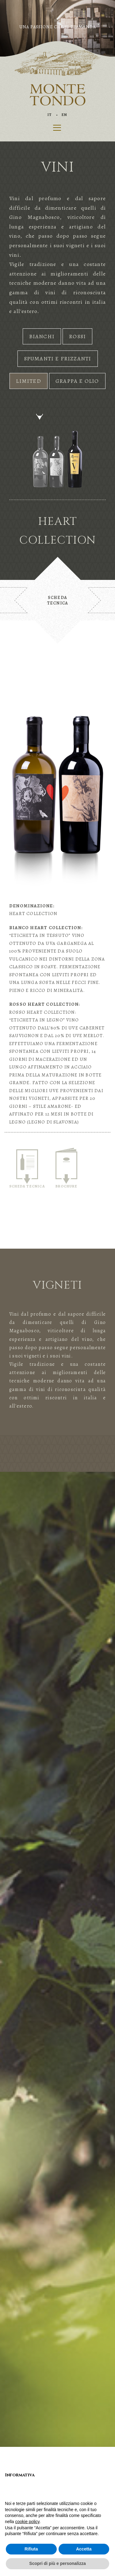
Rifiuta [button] (31, 2548)
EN (64, 114)
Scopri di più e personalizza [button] (57, 2563)
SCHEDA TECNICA (27, 1169)
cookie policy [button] (27, 2521)
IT (50, 114)
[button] (8, 28)
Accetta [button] (84, 2548)
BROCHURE (66, 1168)
